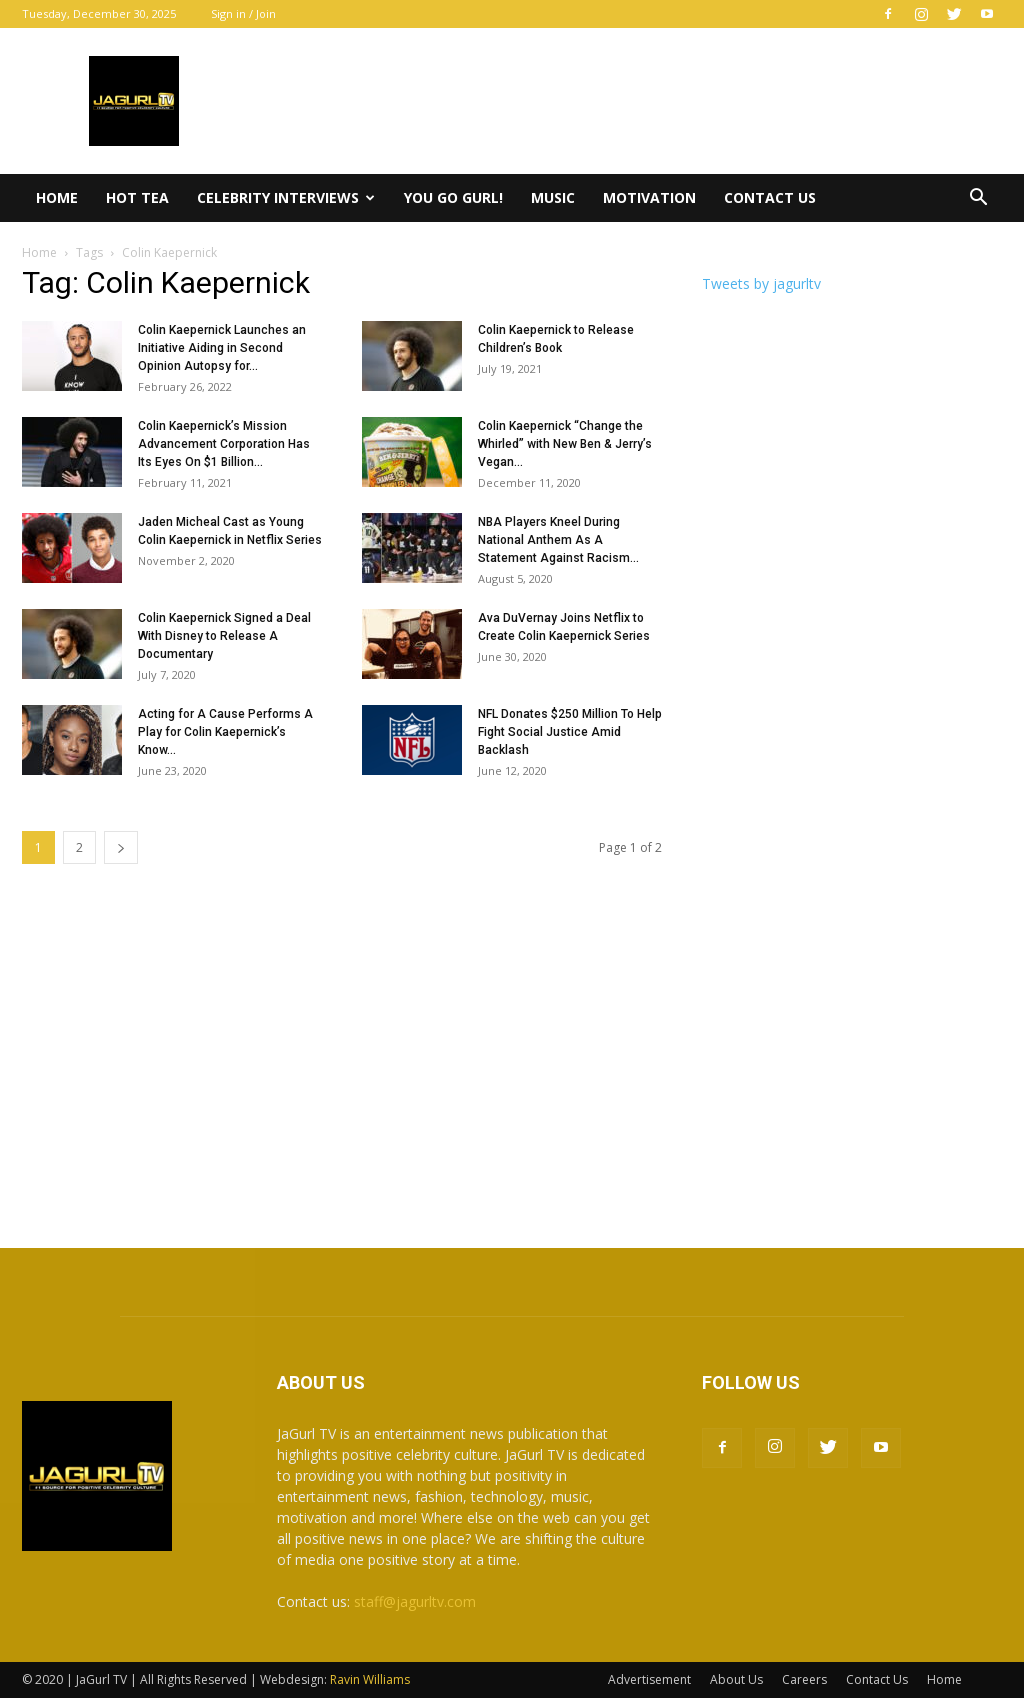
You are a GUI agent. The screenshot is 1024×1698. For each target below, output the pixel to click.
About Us (736, 1679)
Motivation (649, 197)
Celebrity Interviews (286, 197)
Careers (804, 1679)
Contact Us (770, 197)
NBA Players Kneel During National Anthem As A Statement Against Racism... (558, 540)
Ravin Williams (371, 1679)
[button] (978, 199)
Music (553, 197)
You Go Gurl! (453, 197)
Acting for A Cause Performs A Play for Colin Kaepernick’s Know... (225, 732)
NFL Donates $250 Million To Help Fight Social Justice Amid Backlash (570, 732)
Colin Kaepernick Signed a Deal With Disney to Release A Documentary (224, 636)
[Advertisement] (512, 1058)
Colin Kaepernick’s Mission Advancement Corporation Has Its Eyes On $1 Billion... (224, 444)
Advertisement (649, 1679)
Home (57, 197)
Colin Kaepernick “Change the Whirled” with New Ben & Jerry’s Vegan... (565, 444)
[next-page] (121, 847)
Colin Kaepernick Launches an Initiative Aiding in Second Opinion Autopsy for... (222, 348)
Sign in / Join (243, 13)
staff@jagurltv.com (415, 1601)
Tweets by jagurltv (761, 283)
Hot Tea (137, 197)
